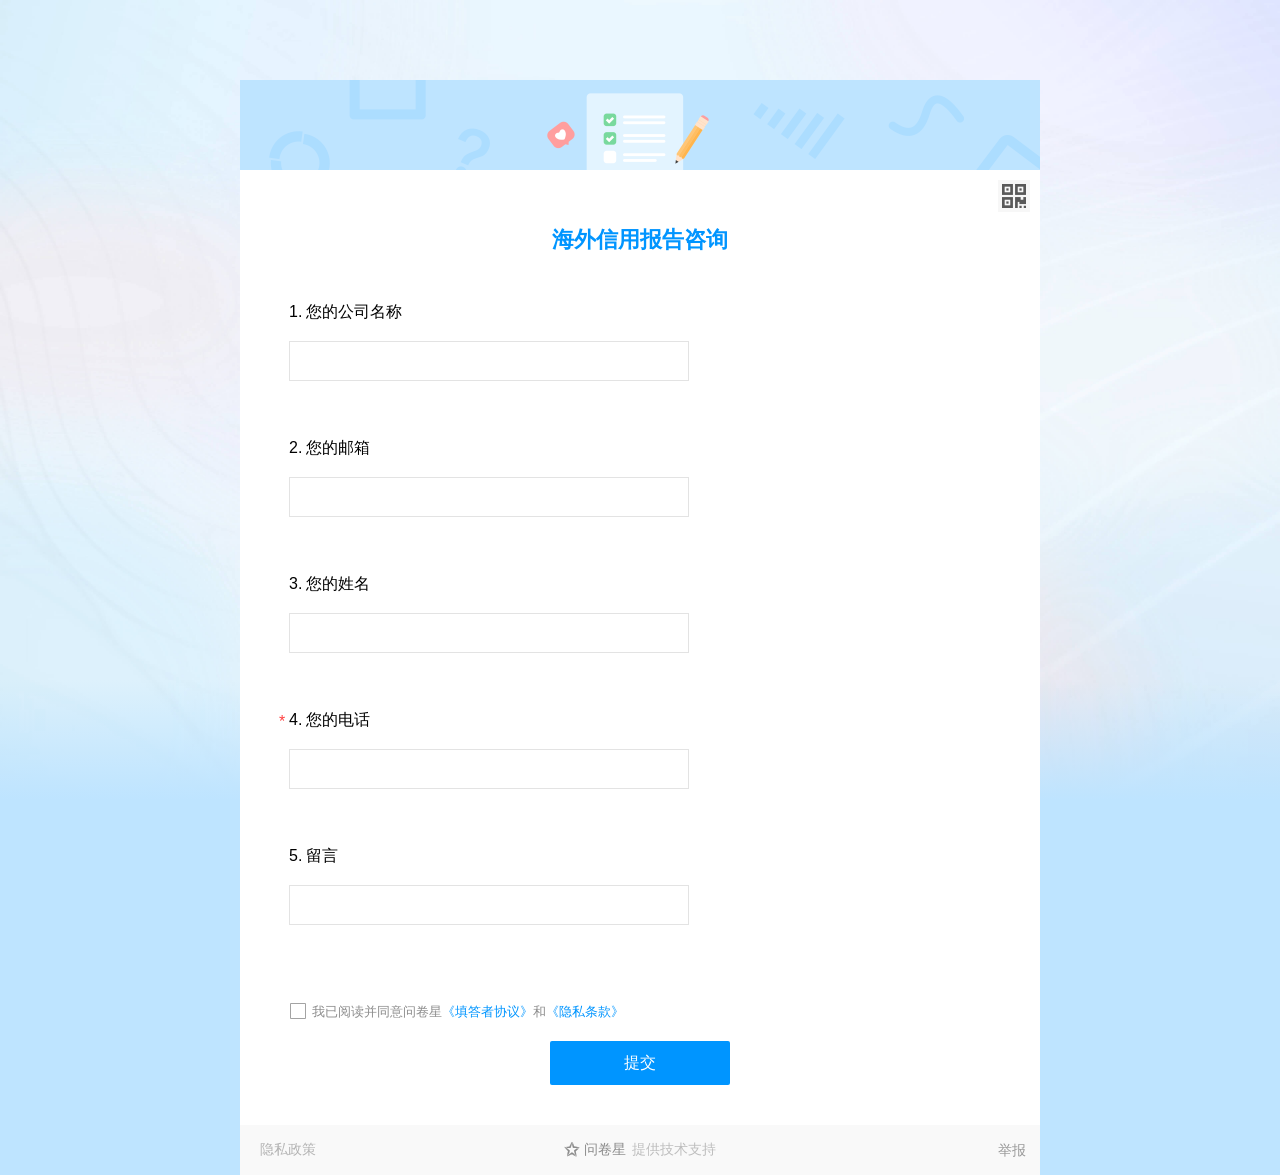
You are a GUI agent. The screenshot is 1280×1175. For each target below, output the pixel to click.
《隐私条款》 (585, 1011)
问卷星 (605, 1149)
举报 (1012, 1150)
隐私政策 (288, 1149)
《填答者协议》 (487, 1011)
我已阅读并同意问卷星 (377, 1011)
